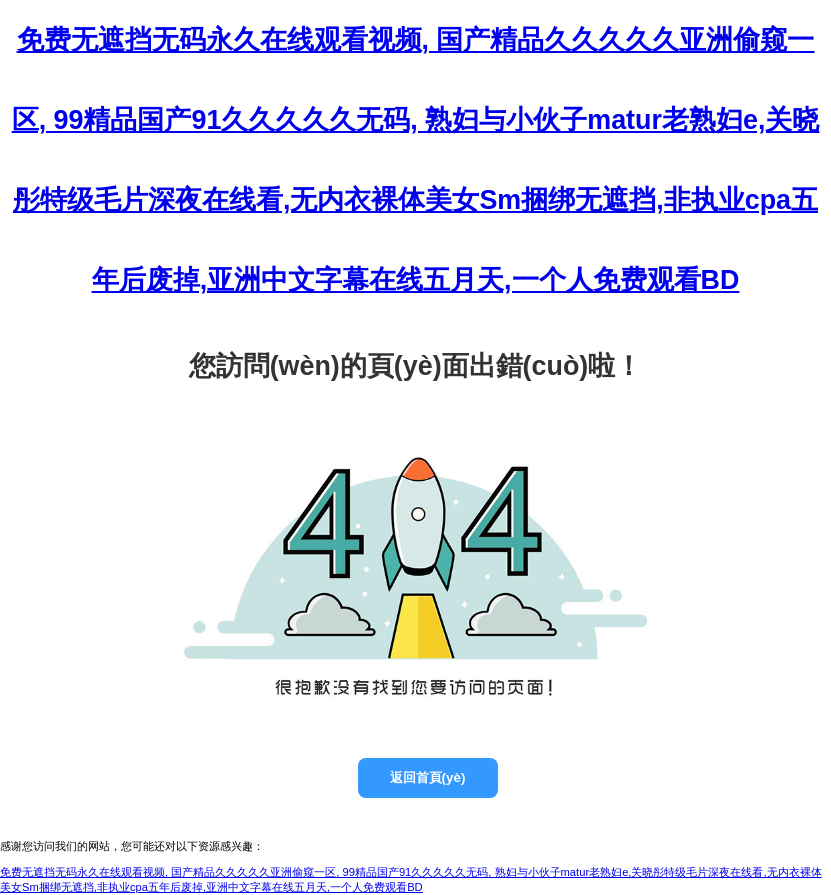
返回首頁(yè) (428, 777)
